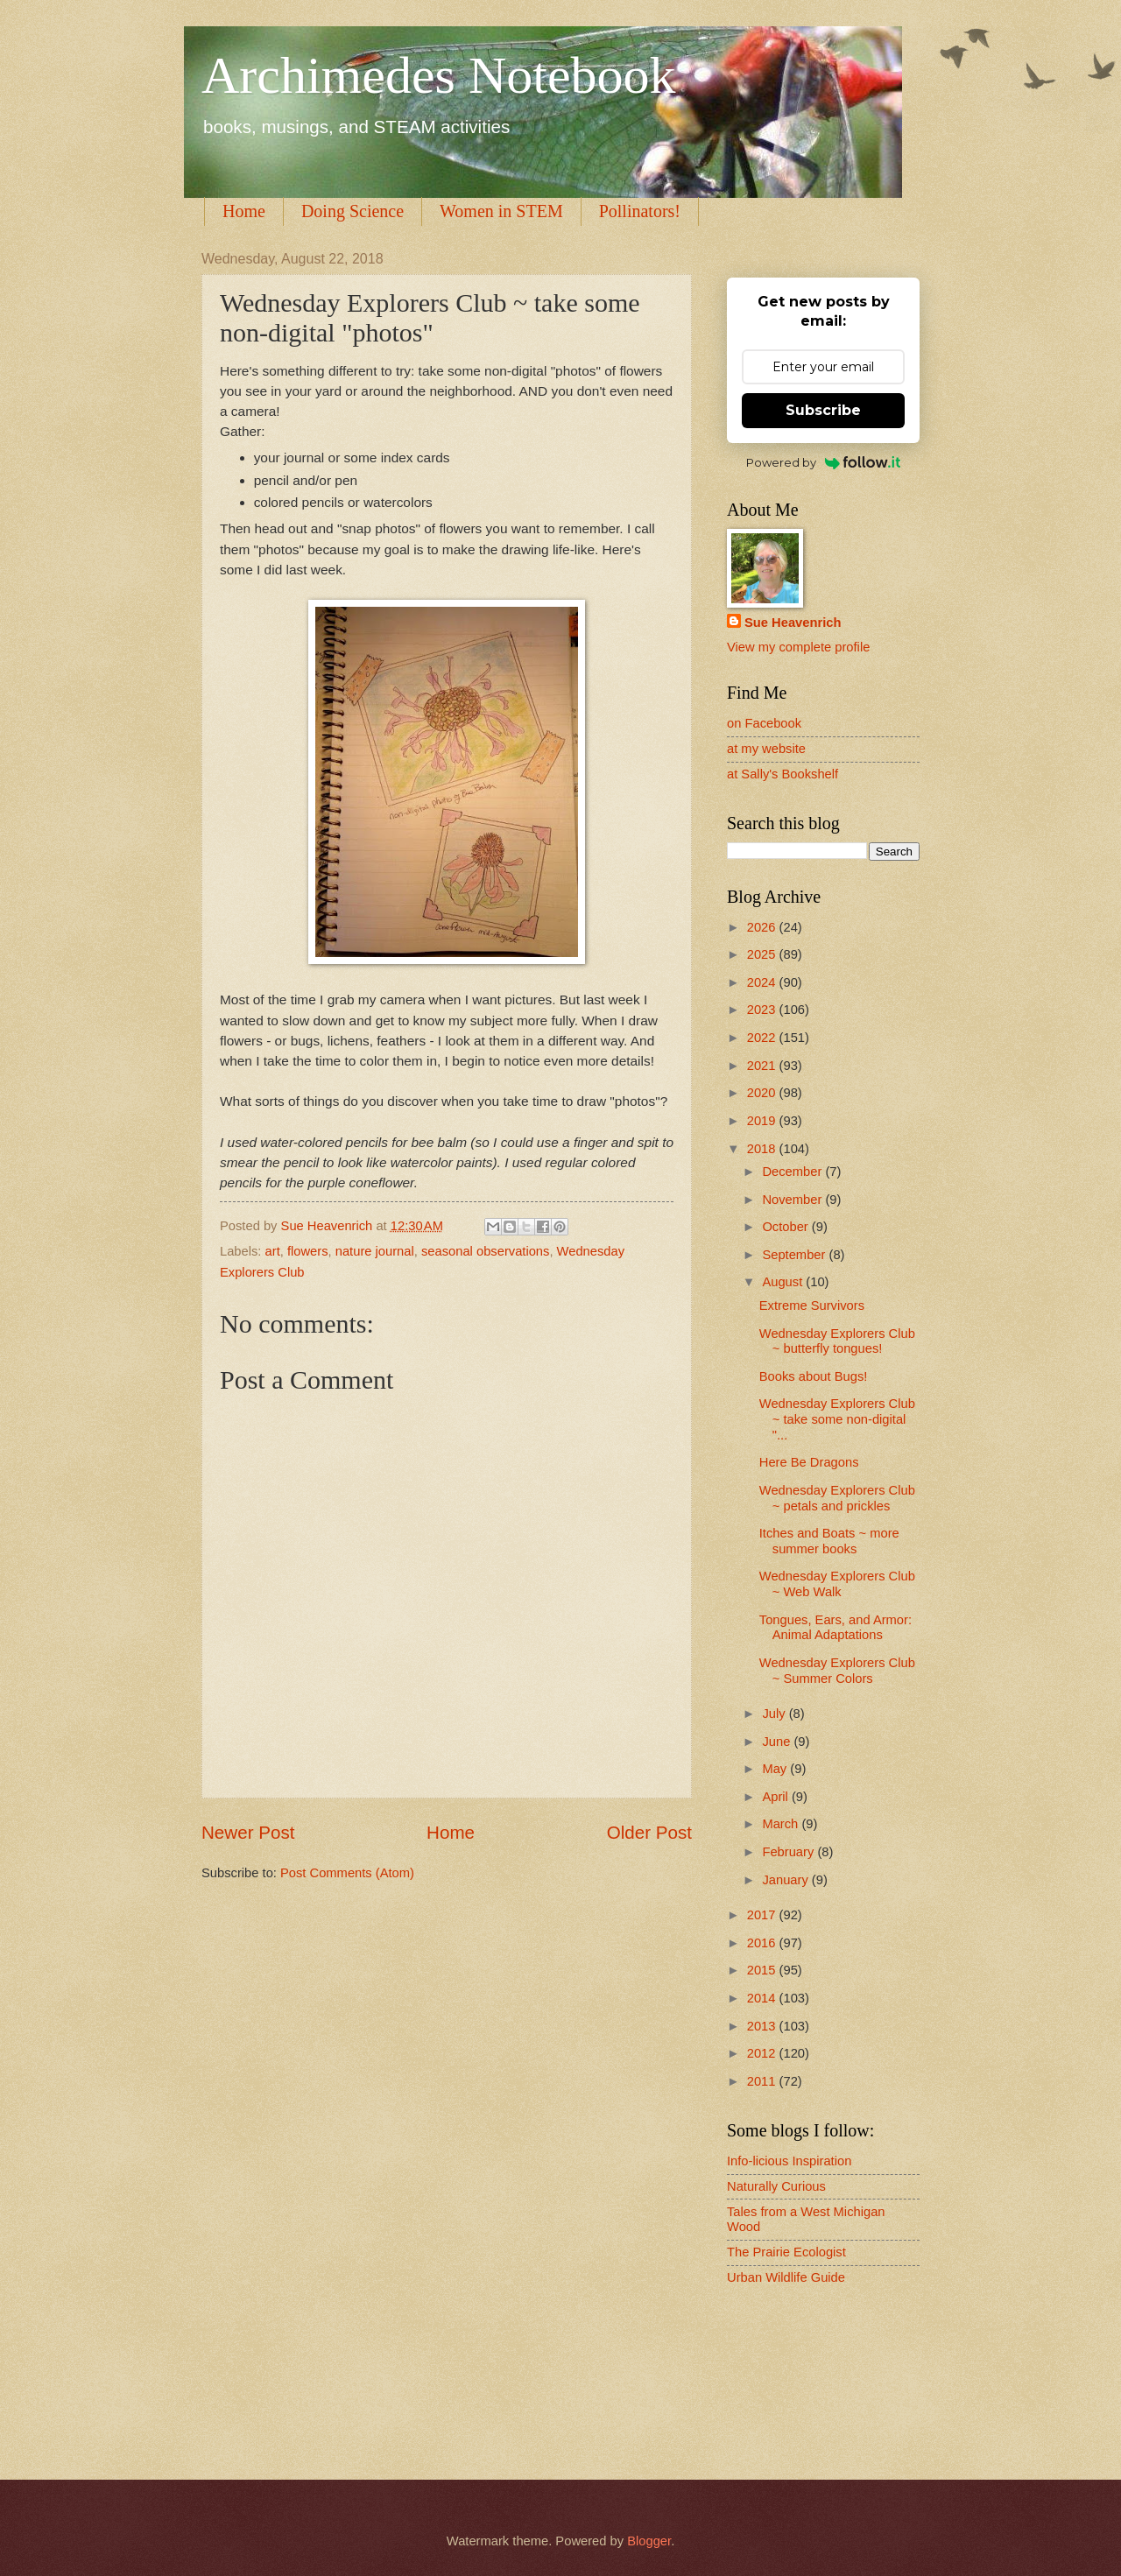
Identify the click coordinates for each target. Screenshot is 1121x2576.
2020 (763, 1093)
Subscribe (823, 410)
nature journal (374, 1251)
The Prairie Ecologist (786, 2252)
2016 (763, 1943)
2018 (763, 1149)
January (786, 1880)
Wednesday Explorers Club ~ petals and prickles (837, 1498)
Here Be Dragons (809, 1462)
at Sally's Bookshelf (782, 774)
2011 (763, 2081)
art (272, 1251)
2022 (763, 1038)
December (793, 1172)
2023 (763, 1010)
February (789, 1852)
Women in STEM (501, 211)
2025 (763, 954)
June (777, 1742)
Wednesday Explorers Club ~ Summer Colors (837, 1671)
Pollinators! (639, 211)
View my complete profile (798, 647)
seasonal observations (485, 1251)
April (777, 1797)
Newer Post (247, 1832)
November (793, 1200)
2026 (763, 927)
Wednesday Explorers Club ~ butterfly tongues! (837, 1341)
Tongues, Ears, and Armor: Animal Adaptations (835, 1628)
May (776, 1769)
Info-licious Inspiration (789, 2161)
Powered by (823, 462)
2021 (763, 1066)
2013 (763, 2026)
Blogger (649, 2541)
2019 (763, 1121)
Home (243, 211)
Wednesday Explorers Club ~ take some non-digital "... (837, 1419)
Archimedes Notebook (438, 75)
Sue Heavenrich (792, 623)
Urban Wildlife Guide (786, 2277)
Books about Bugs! (813, 1376)
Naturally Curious (776, 2186)
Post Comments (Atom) (347, 1873)
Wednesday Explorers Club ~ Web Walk (837, 1584)
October (786, 1227)
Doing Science (352, 211)
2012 (763, 2053)
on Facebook (764, 723)
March (781, 1824)
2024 (763, 982)
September (795, 1255)
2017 (763, 1915)
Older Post (649, 1832)
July (775, 1714)
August (784, 1282)
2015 (763, 1970)
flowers (307, 1251)
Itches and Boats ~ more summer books (829, 1541)
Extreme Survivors (811, 1306)
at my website (766, 749)
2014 (763, 1998)
